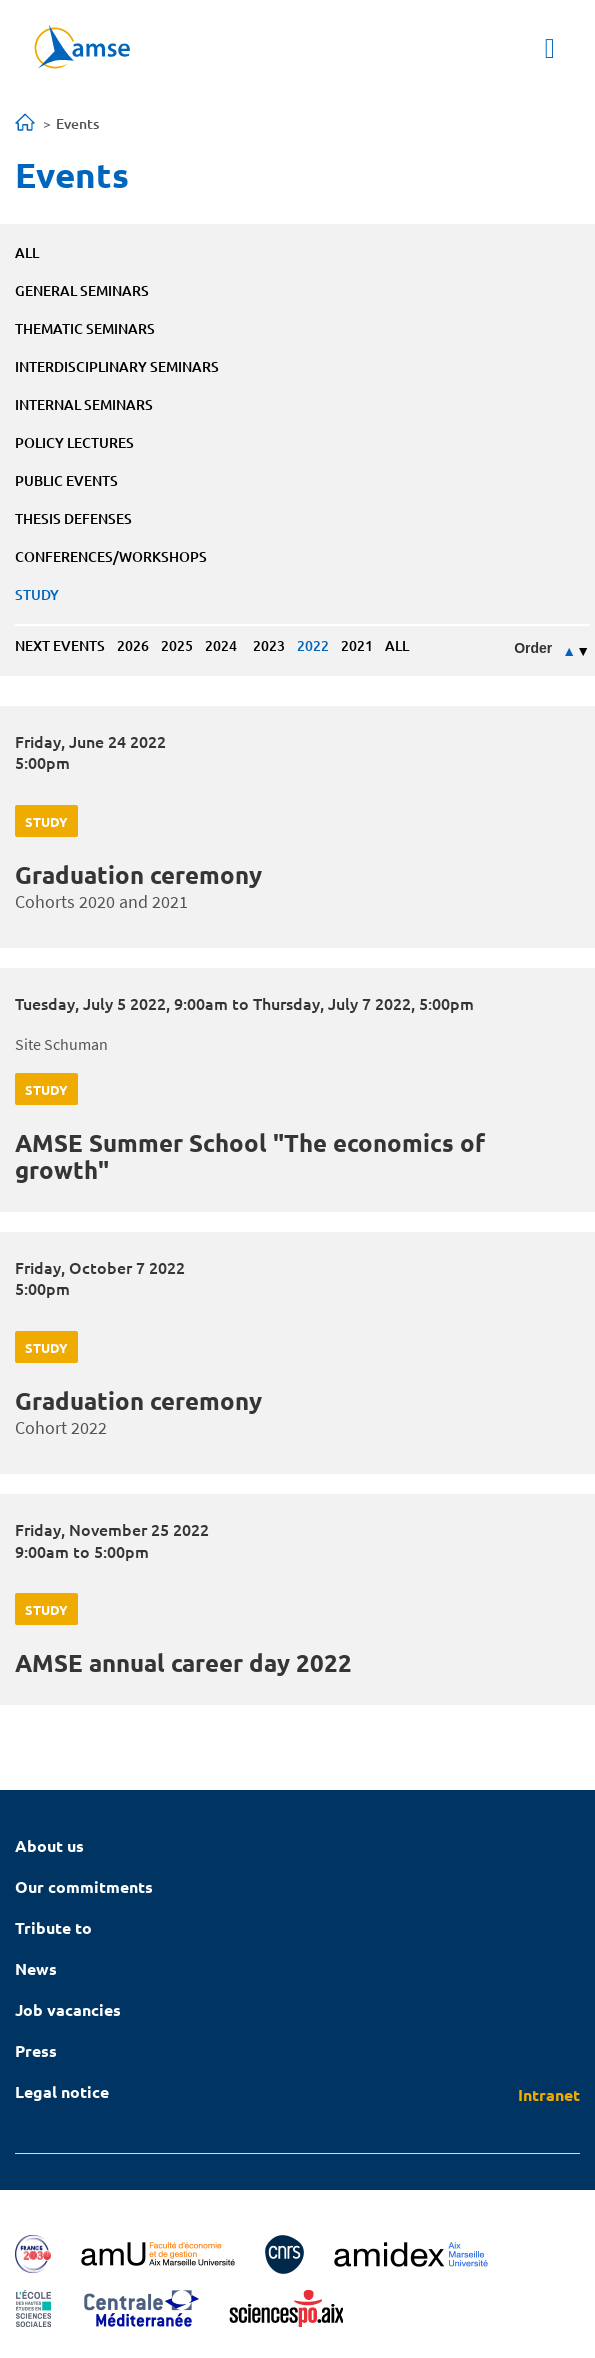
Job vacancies (68, 2009)
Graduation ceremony (138, 874)
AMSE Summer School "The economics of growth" (250, 1155)
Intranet (549, 2094)
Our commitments (84, 1886)
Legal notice (62, 2091)
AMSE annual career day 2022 (183, 1662)
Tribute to (53, 1927)
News (36, 1968)
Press (36, 2050)
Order (533, 648)
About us (49, 1845)
